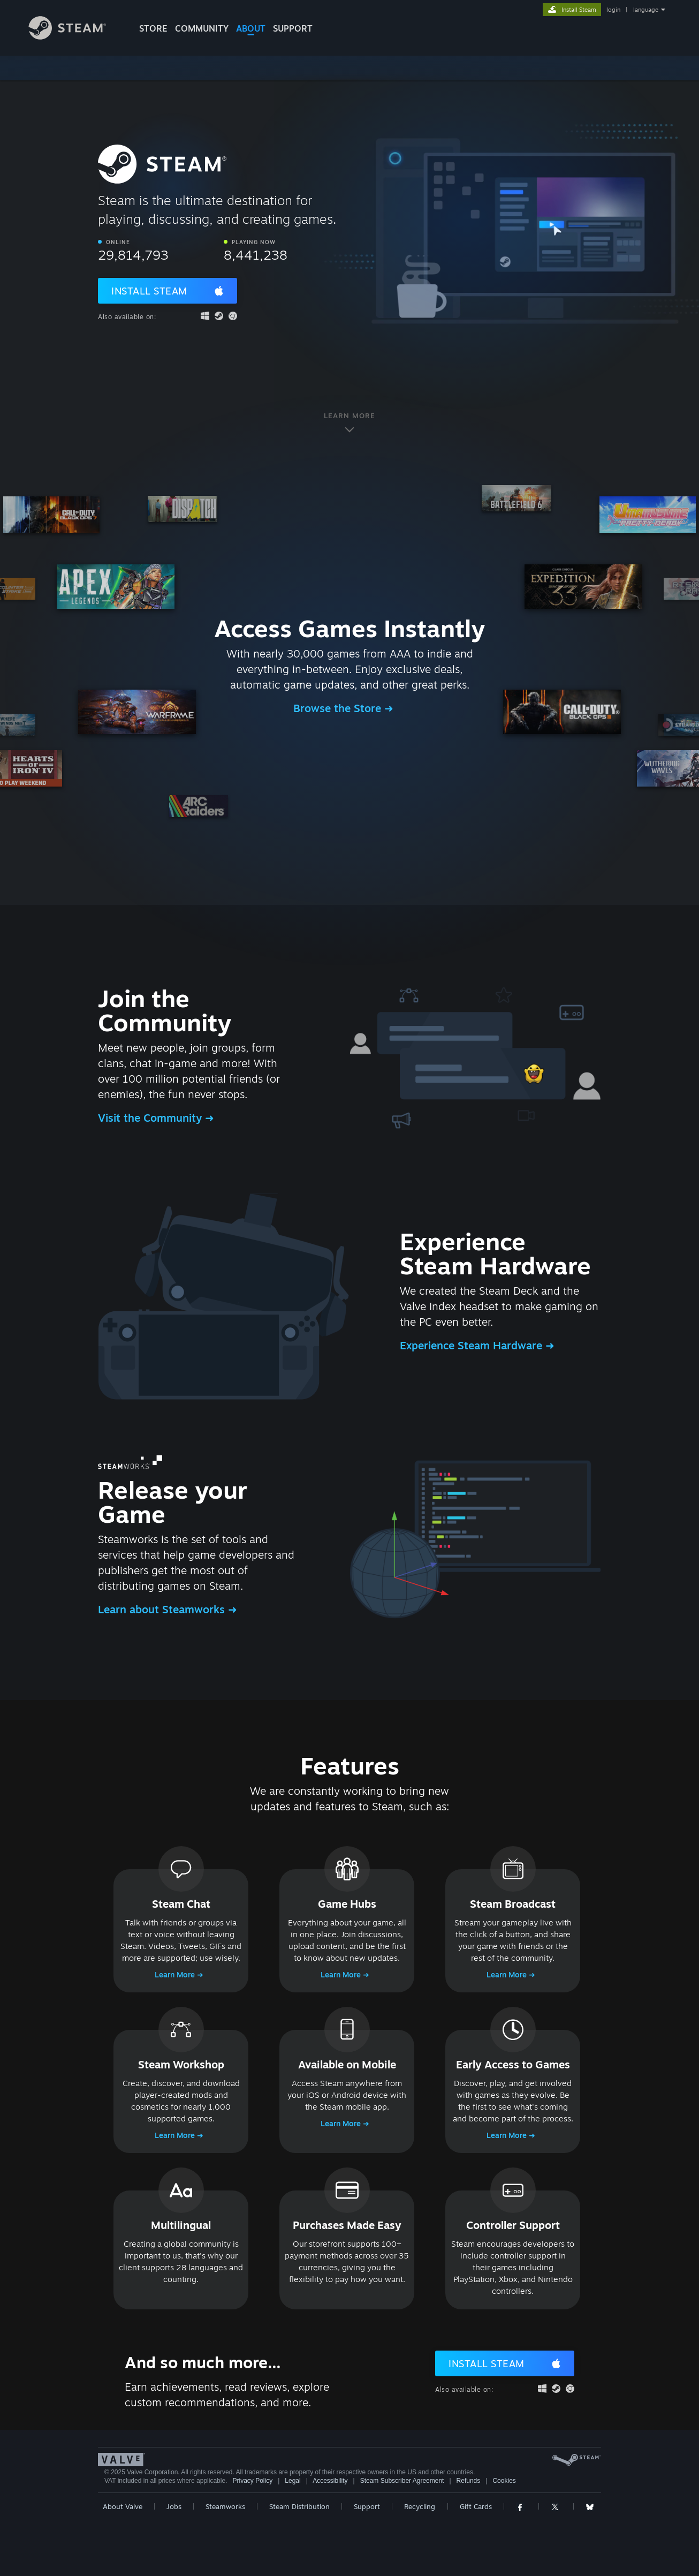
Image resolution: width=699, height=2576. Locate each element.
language (645, 9)
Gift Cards (476, 2506)
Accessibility (330, 2480)
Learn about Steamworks (163, 1609)
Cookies (503, 2480)
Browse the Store (338, 708)
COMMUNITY (202, 28)
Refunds (469, 2480)
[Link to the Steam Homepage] (75, 36)
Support (367, 2506)
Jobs (173, 2506)
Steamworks (225, 2506)
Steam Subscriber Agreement (402, 2480)
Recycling (419, 2506)
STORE (153, 28)
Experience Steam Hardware (472, 1345)
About (250, 28)
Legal (292, 2480)
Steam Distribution (299, 2506)
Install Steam (149, 291)
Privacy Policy (252, 2480)
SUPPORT (293, 28)
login (613, 9)
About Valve (122, 2506)
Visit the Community (151, 1117)
